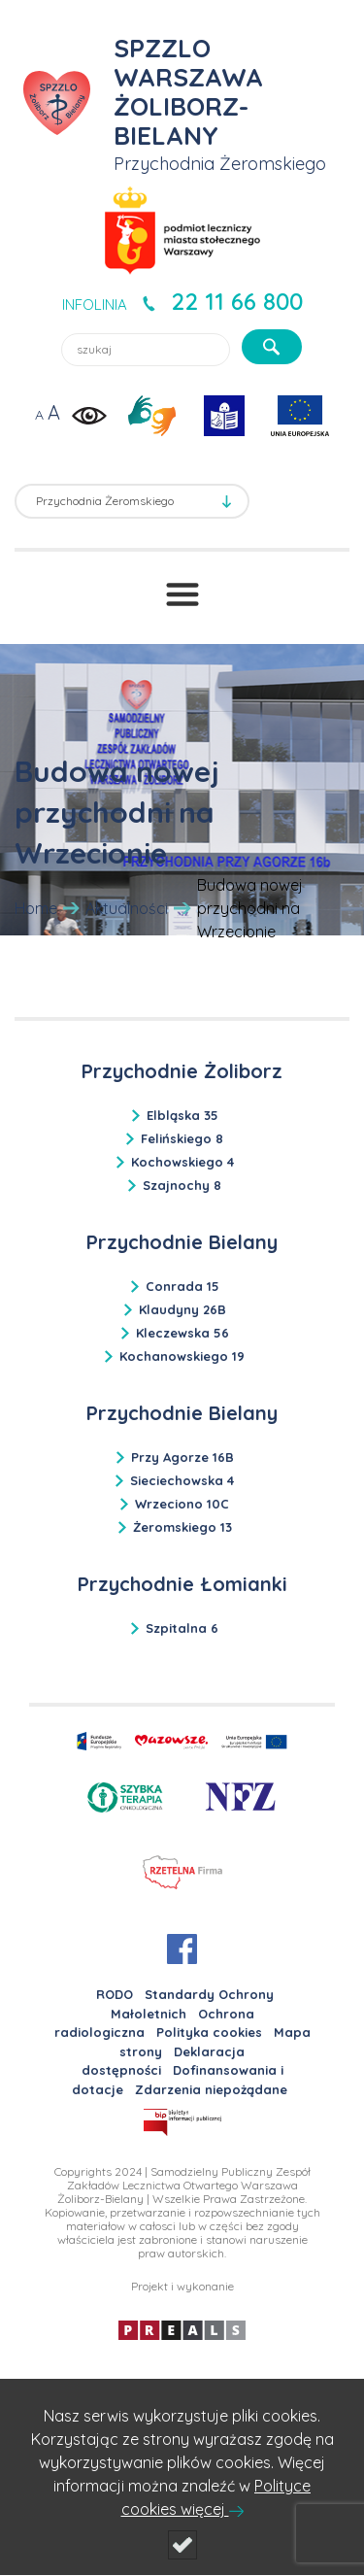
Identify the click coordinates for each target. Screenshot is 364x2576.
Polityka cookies (209, 2032)
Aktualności (126, 908)
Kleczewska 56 (182, 1332)
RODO (114, 1994)
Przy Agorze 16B (182, 1457)
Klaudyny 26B (182, 1309)
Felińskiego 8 (182, 1138)
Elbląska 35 (182, 1115)
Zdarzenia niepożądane (211, 2089)
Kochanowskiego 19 (182, 1356)
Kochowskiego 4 (182, 1161)
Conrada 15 (182, 1286)
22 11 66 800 (237, 301)
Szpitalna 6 (182, 1628)
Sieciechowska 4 (182, 1480)
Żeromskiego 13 (182, 1527)
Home (36, 908)
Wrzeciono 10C (182, 1503)
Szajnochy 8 (182, 1185)
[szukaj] (272, 346)
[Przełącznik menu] (182, 594)
